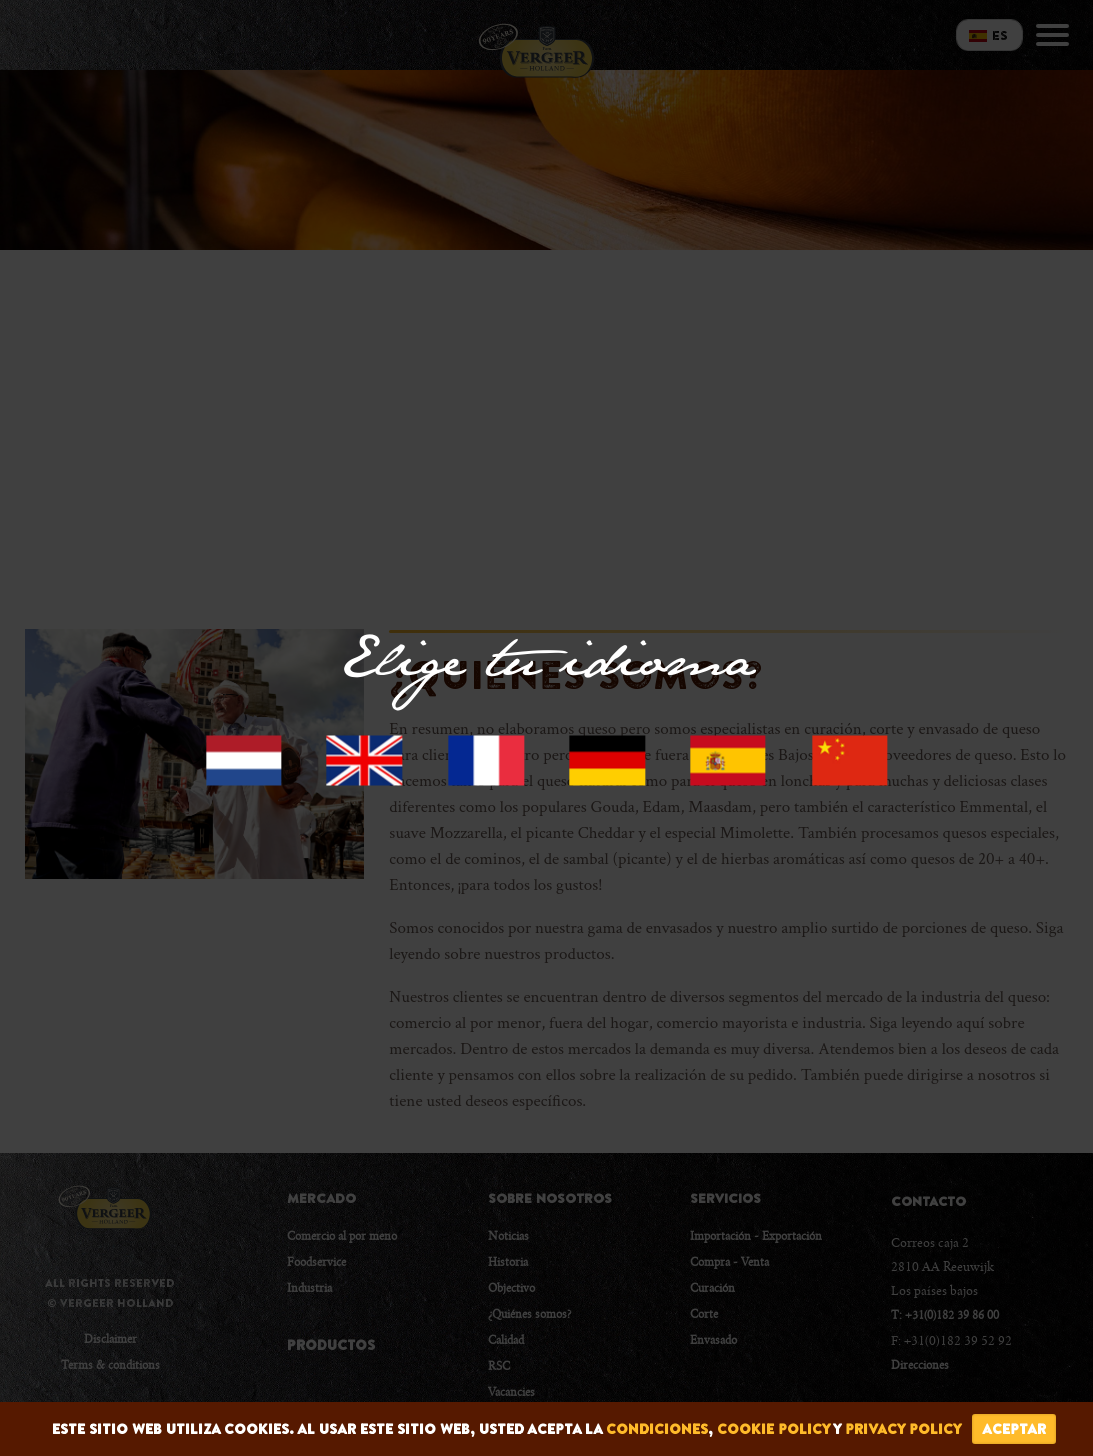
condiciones (657, 1429)
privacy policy (903, 1429)
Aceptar (1014, 1429)
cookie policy (773, 1429)
